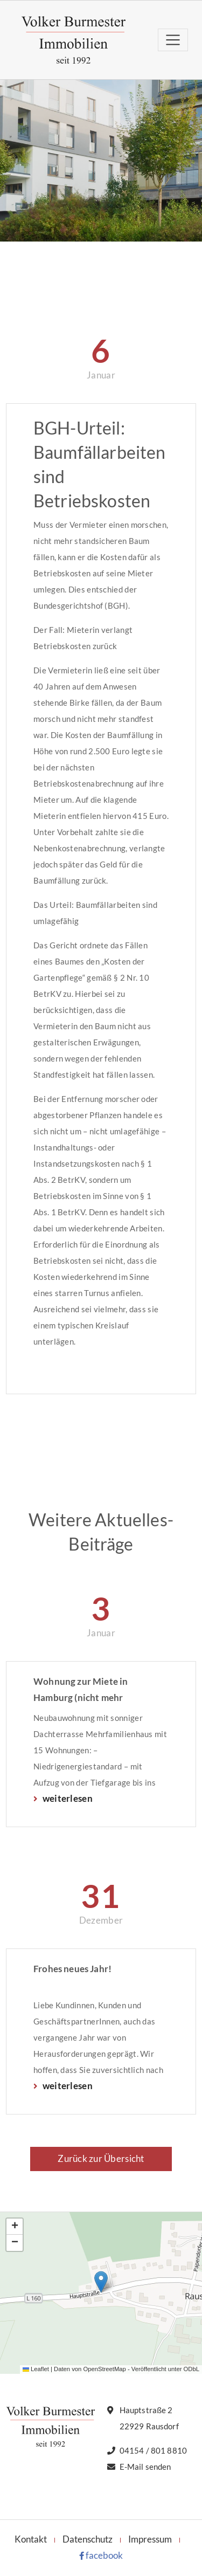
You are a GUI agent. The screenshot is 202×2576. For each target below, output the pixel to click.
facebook (101, 2555)
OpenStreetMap (104, 2369)
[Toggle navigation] (173, 40)
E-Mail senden (145, 2466)
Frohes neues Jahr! (72, 1968)
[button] (101, 2282)
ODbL (191, 2369)
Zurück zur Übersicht (101, 2158)
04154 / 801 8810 (153, 2450)
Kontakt (31, 2539)
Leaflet (36, 2369)
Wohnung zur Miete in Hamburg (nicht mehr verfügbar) (80, 1691)
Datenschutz (87, 2539)
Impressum (150, 2539)
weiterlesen (66, 1798)
